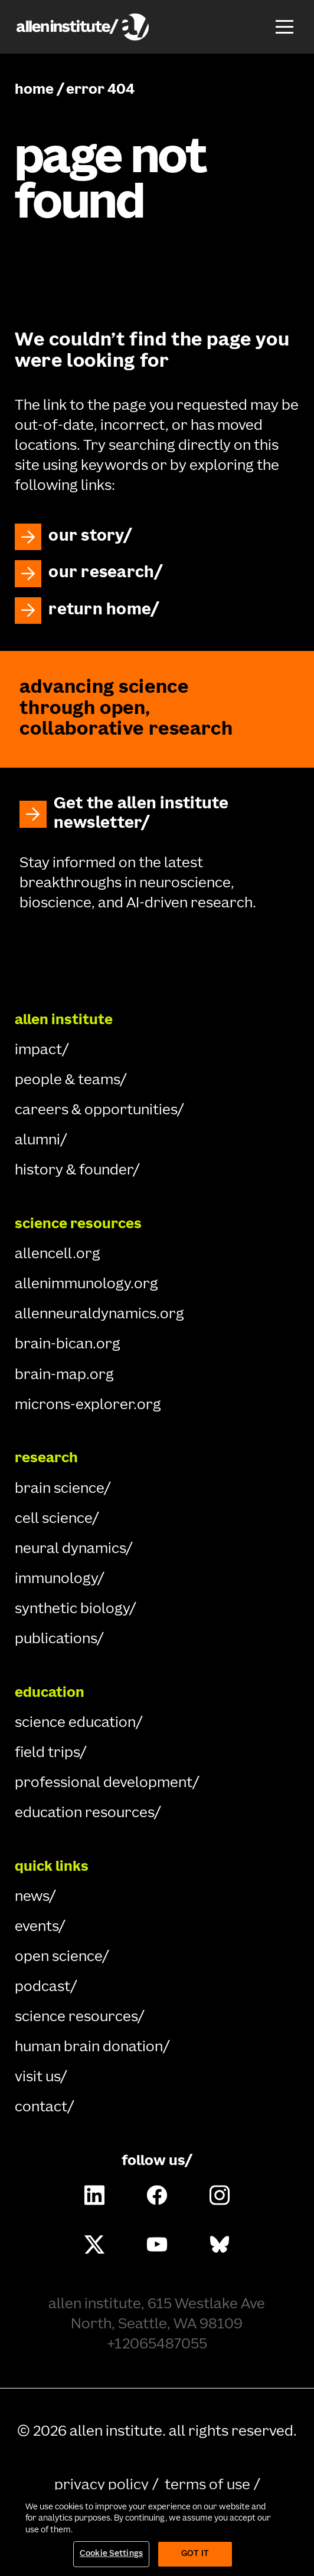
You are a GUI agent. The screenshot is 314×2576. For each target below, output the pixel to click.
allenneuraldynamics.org (99, 1314)
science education (75, 1723)
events (36, 1927)
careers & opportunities (96, 1110)
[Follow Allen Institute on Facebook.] (156, 2195)
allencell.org (57, 1254)
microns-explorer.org (88, 1405)
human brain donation (89, 2047)
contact (41, 2107)
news (32, 1897)
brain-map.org (64, 1375)
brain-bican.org (67, 1344)
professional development (103, 1783)
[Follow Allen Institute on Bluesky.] (219, 2244)
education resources (84, 1813)
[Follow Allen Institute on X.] (94, 2244)
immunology (56, 1579)
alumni (37, 1140)
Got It (195, 2554)
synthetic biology (72, 1609)
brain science (59, 1489)
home (34, 90)
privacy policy (101, 2485)
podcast (42, 1987)
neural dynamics (70, 1549)
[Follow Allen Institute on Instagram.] (219, 2195)
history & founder (74, 1170)
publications (56, 1639)
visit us (37, 2077)
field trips (47, 1753)
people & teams (67, 1080)
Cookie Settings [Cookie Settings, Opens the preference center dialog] (111, 2554)
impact (38, 1050)
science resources (76, 2017)
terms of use (207, 2485)
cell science (53, 1519)
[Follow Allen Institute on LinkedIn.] (94, 2195)
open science (58, 1957)
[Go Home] (157, 958)
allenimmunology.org (86, 1284)
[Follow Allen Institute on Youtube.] (156, 2244)
